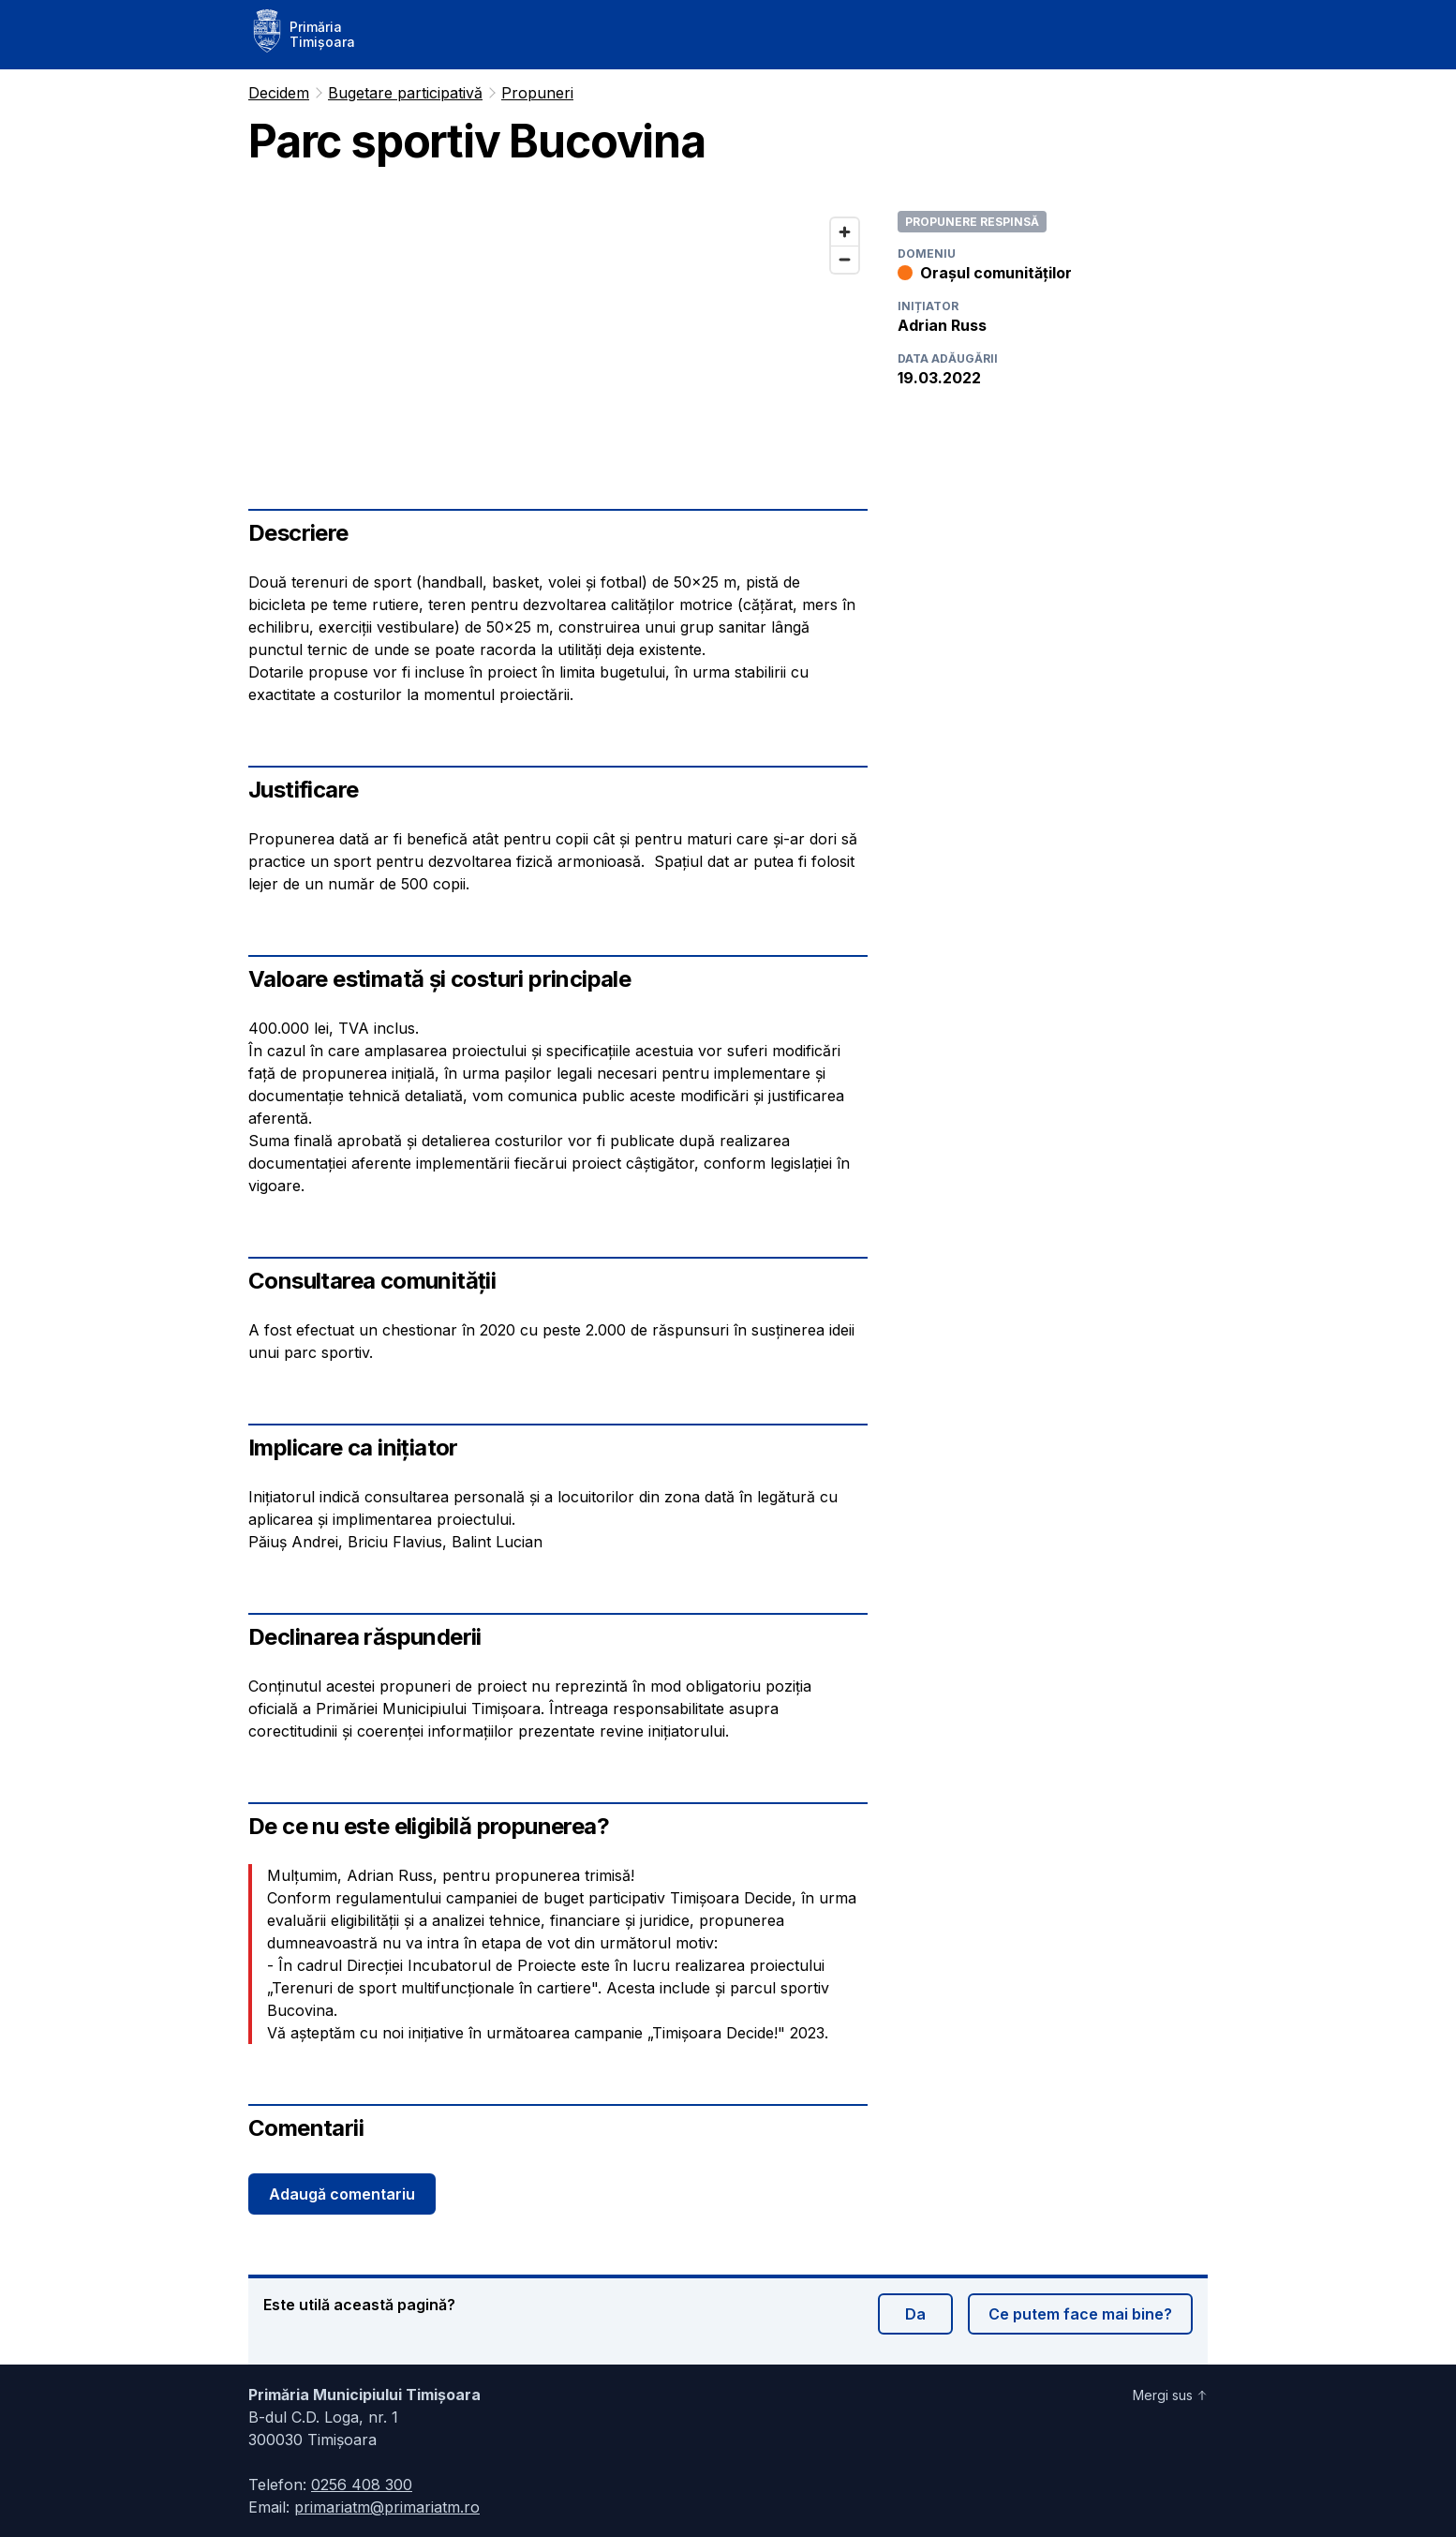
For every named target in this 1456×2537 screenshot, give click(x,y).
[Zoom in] (844, 232)
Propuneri (537, 92)
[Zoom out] (844, 259)
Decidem (278, 92)
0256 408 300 (361, 2484)
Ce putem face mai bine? (1080, 2314)
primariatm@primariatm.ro (387, 2507)
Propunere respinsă (972, 222)
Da (915, 2314)
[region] (558, 329)
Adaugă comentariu (342, 2194)
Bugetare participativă (405, 92)
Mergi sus (1170, 2395)
